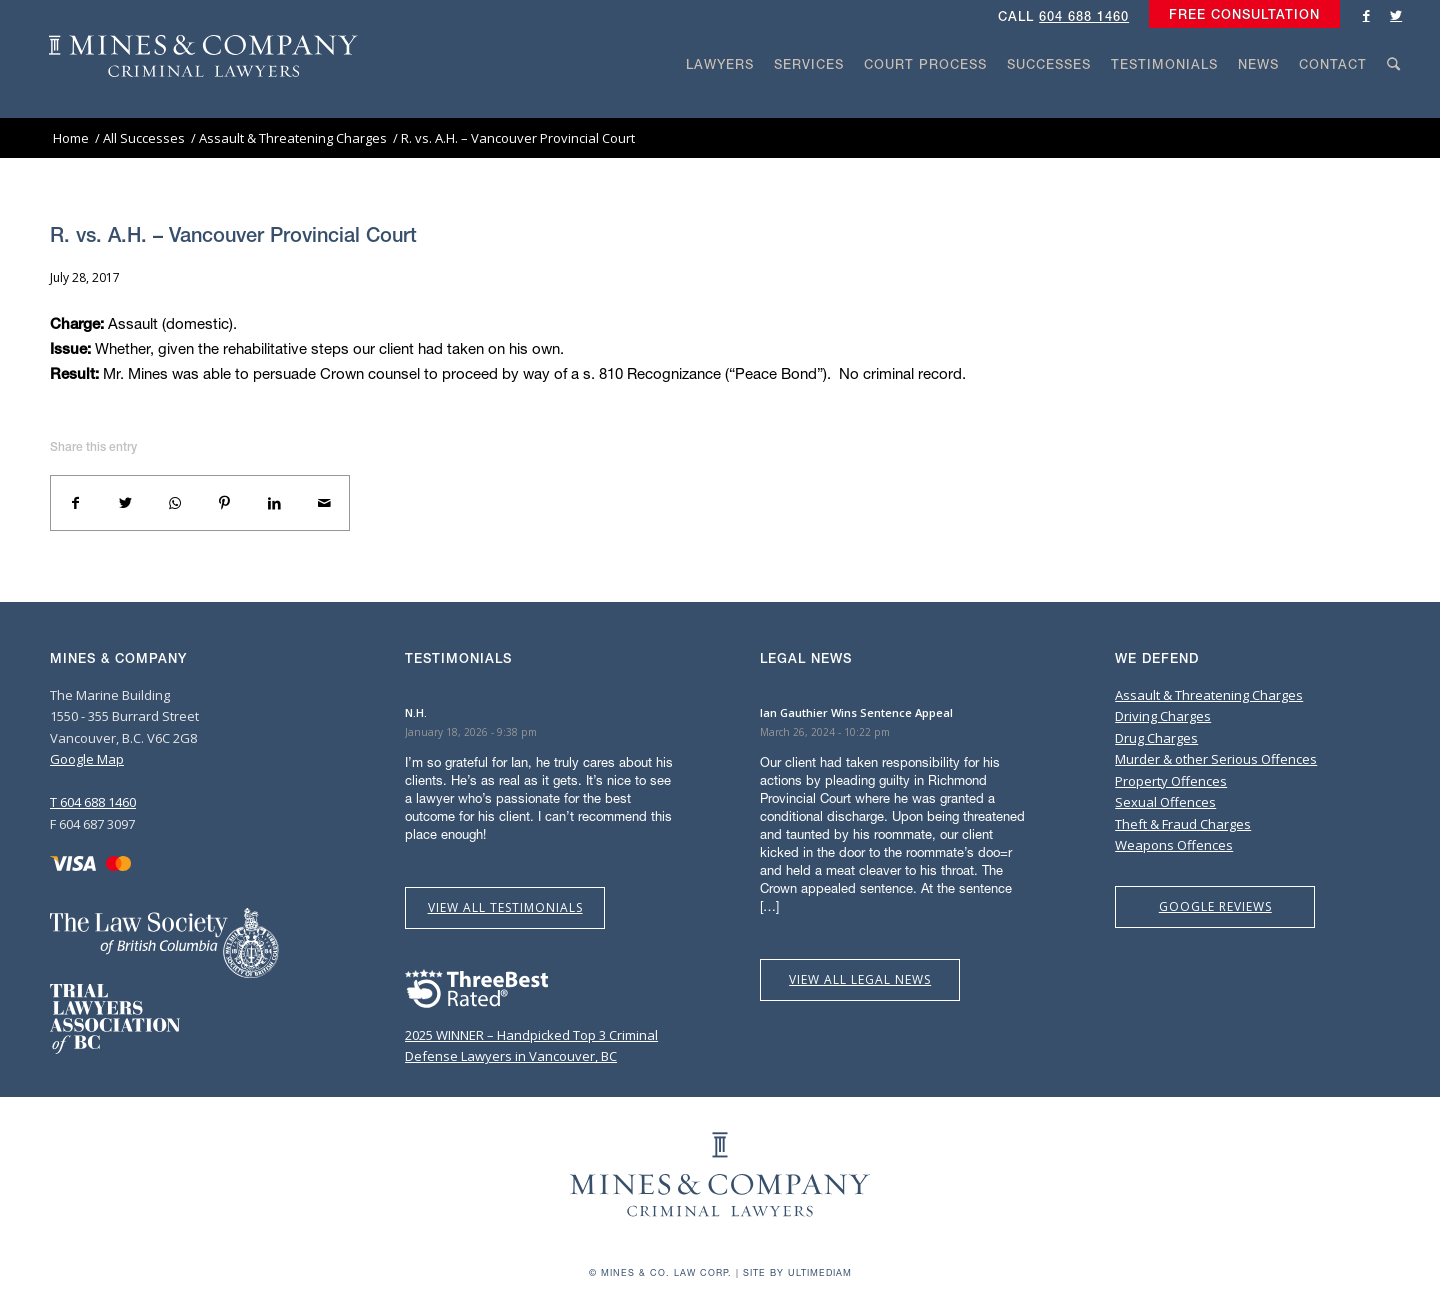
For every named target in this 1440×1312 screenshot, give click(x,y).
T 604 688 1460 (93, 802)
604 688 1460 (1084, 16)
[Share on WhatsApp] (175, 503)
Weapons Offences (1174, 845)
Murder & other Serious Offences (1216, 759)
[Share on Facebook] (76, 503)
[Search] (1394, 102)
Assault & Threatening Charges (1209, 695)
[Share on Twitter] (126, 503)
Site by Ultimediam (797, 1272)
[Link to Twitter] (1396, 15)
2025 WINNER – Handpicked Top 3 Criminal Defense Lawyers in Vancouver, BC (531, 1035)
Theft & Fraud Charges (1183, 824)
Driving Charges (1163, 716)
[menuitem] (1239, 15)
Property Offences (1171, 781)
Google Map (87, 759)
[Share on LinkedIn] (275, 503)
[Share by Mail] (324, 503)
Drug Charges (1156, 738)
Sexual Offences (1165, 802)
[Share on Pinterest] (225, 503)
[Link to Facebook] (1366, 15)
